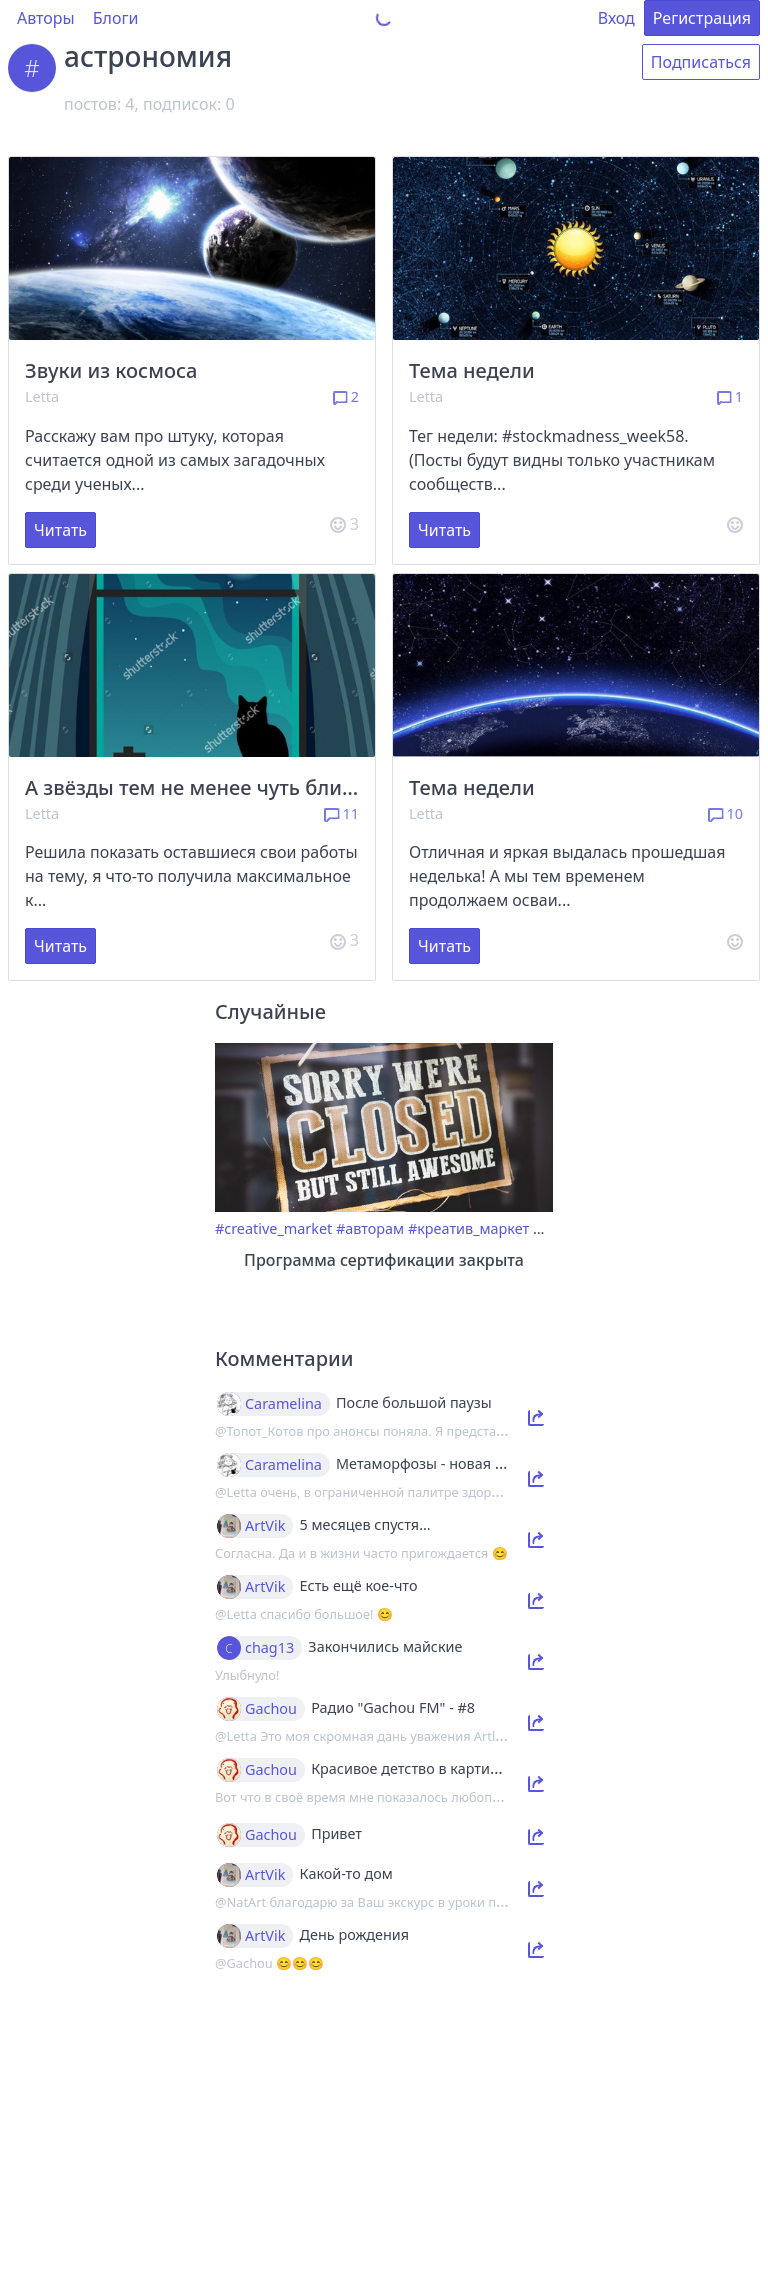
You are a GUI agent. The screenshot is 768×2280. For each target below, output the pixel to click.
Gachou (271, 1709)
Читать (60, 530)
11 (341, 813)
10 (725, 813)
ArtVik (265, 1526)
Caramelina (283, 1404)
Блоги (116, 18)
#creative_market (273, 1228)
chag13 (269, 1648)
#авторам (370, 1228)
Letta (42, 396)
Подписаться (701, 62)
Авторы (46, 18)
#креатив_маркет (468, 1228)
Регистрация (702, 18)
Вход (616, 18)
